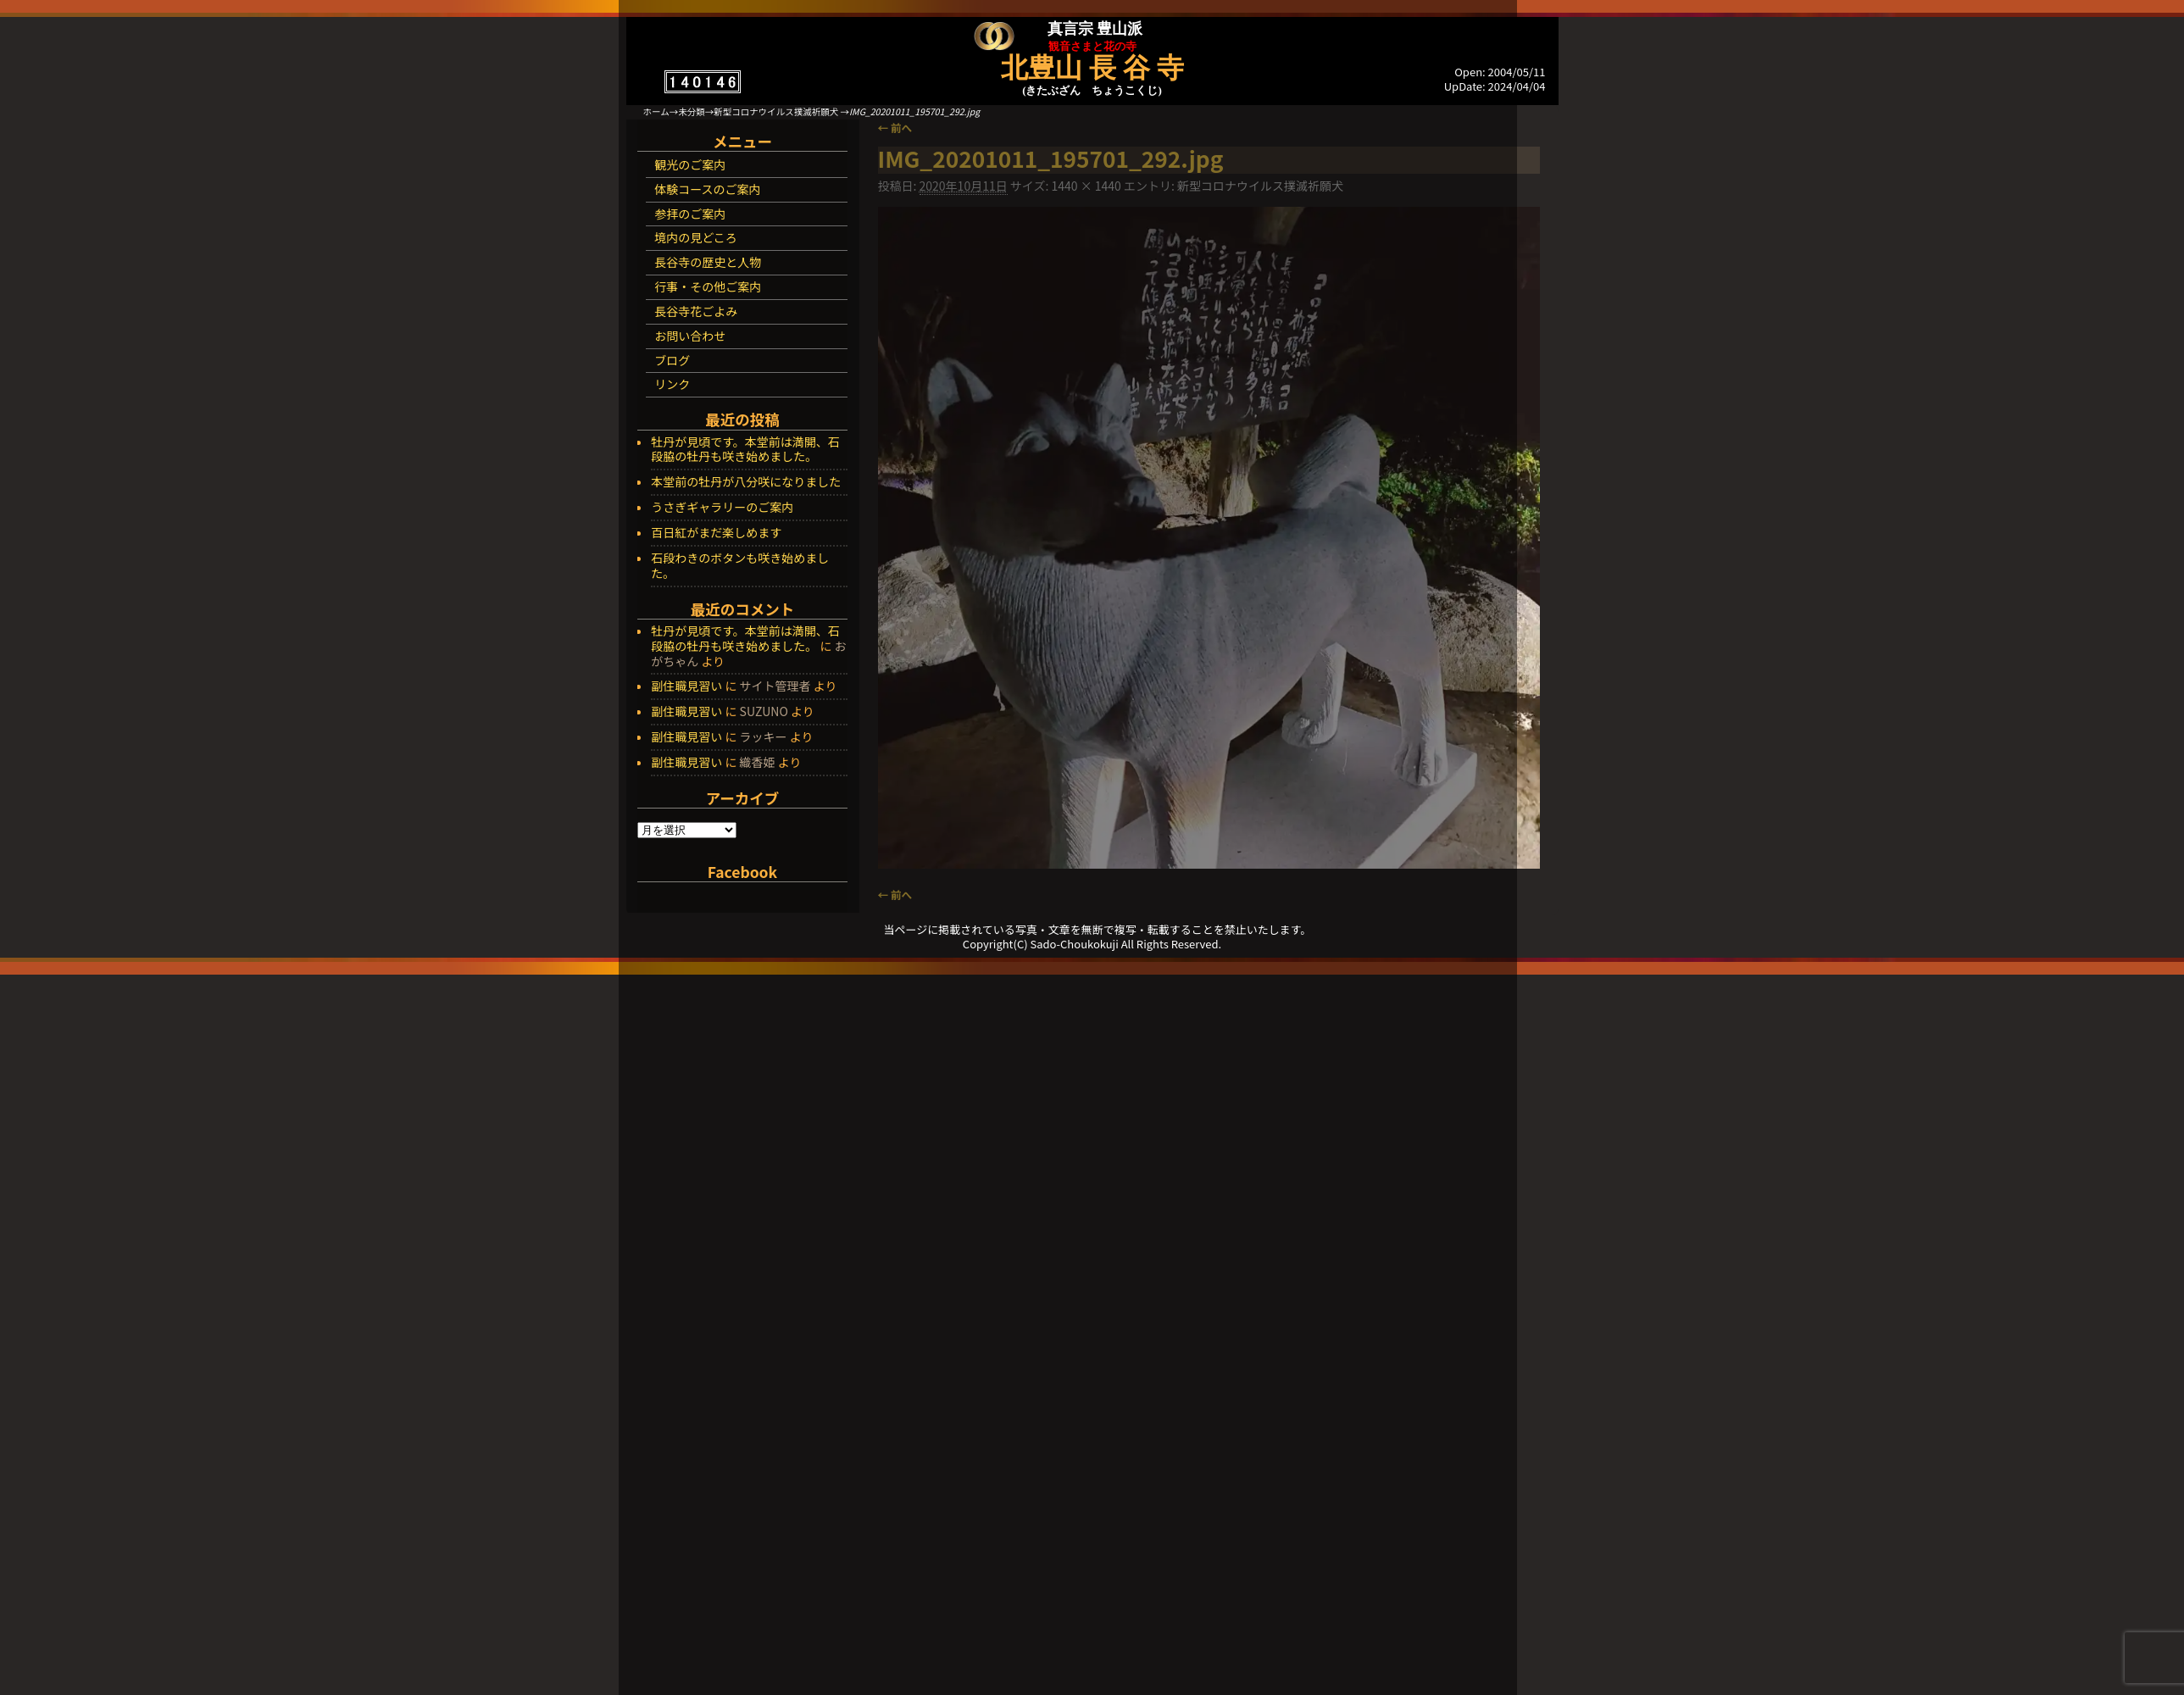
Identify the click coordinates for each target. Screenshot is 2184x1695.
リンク (672, 383)
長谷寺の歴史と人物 (707, 261)
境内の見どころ (695, 237)
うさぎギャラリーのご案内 (722, 507)
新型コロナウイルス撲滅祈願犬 (776, 111)
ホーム (656, 111)
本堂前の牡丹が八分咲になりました (746, 482)
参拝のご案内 (689, 213)
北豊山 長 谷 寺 (1092, 68)
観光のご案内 (689, 164)
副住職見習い (686, 685)
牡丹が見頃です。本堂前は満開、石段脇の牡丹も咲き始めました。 (745, 450)
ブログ (672, 360)
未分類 (691, 111)
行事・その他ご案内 (707, 286)
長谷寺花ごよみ (695, 311)
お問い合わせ (689, 335)
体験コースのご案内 (707, 189)
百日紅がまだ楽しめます (716, 533)
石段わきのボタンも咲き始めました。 (740, 566)
